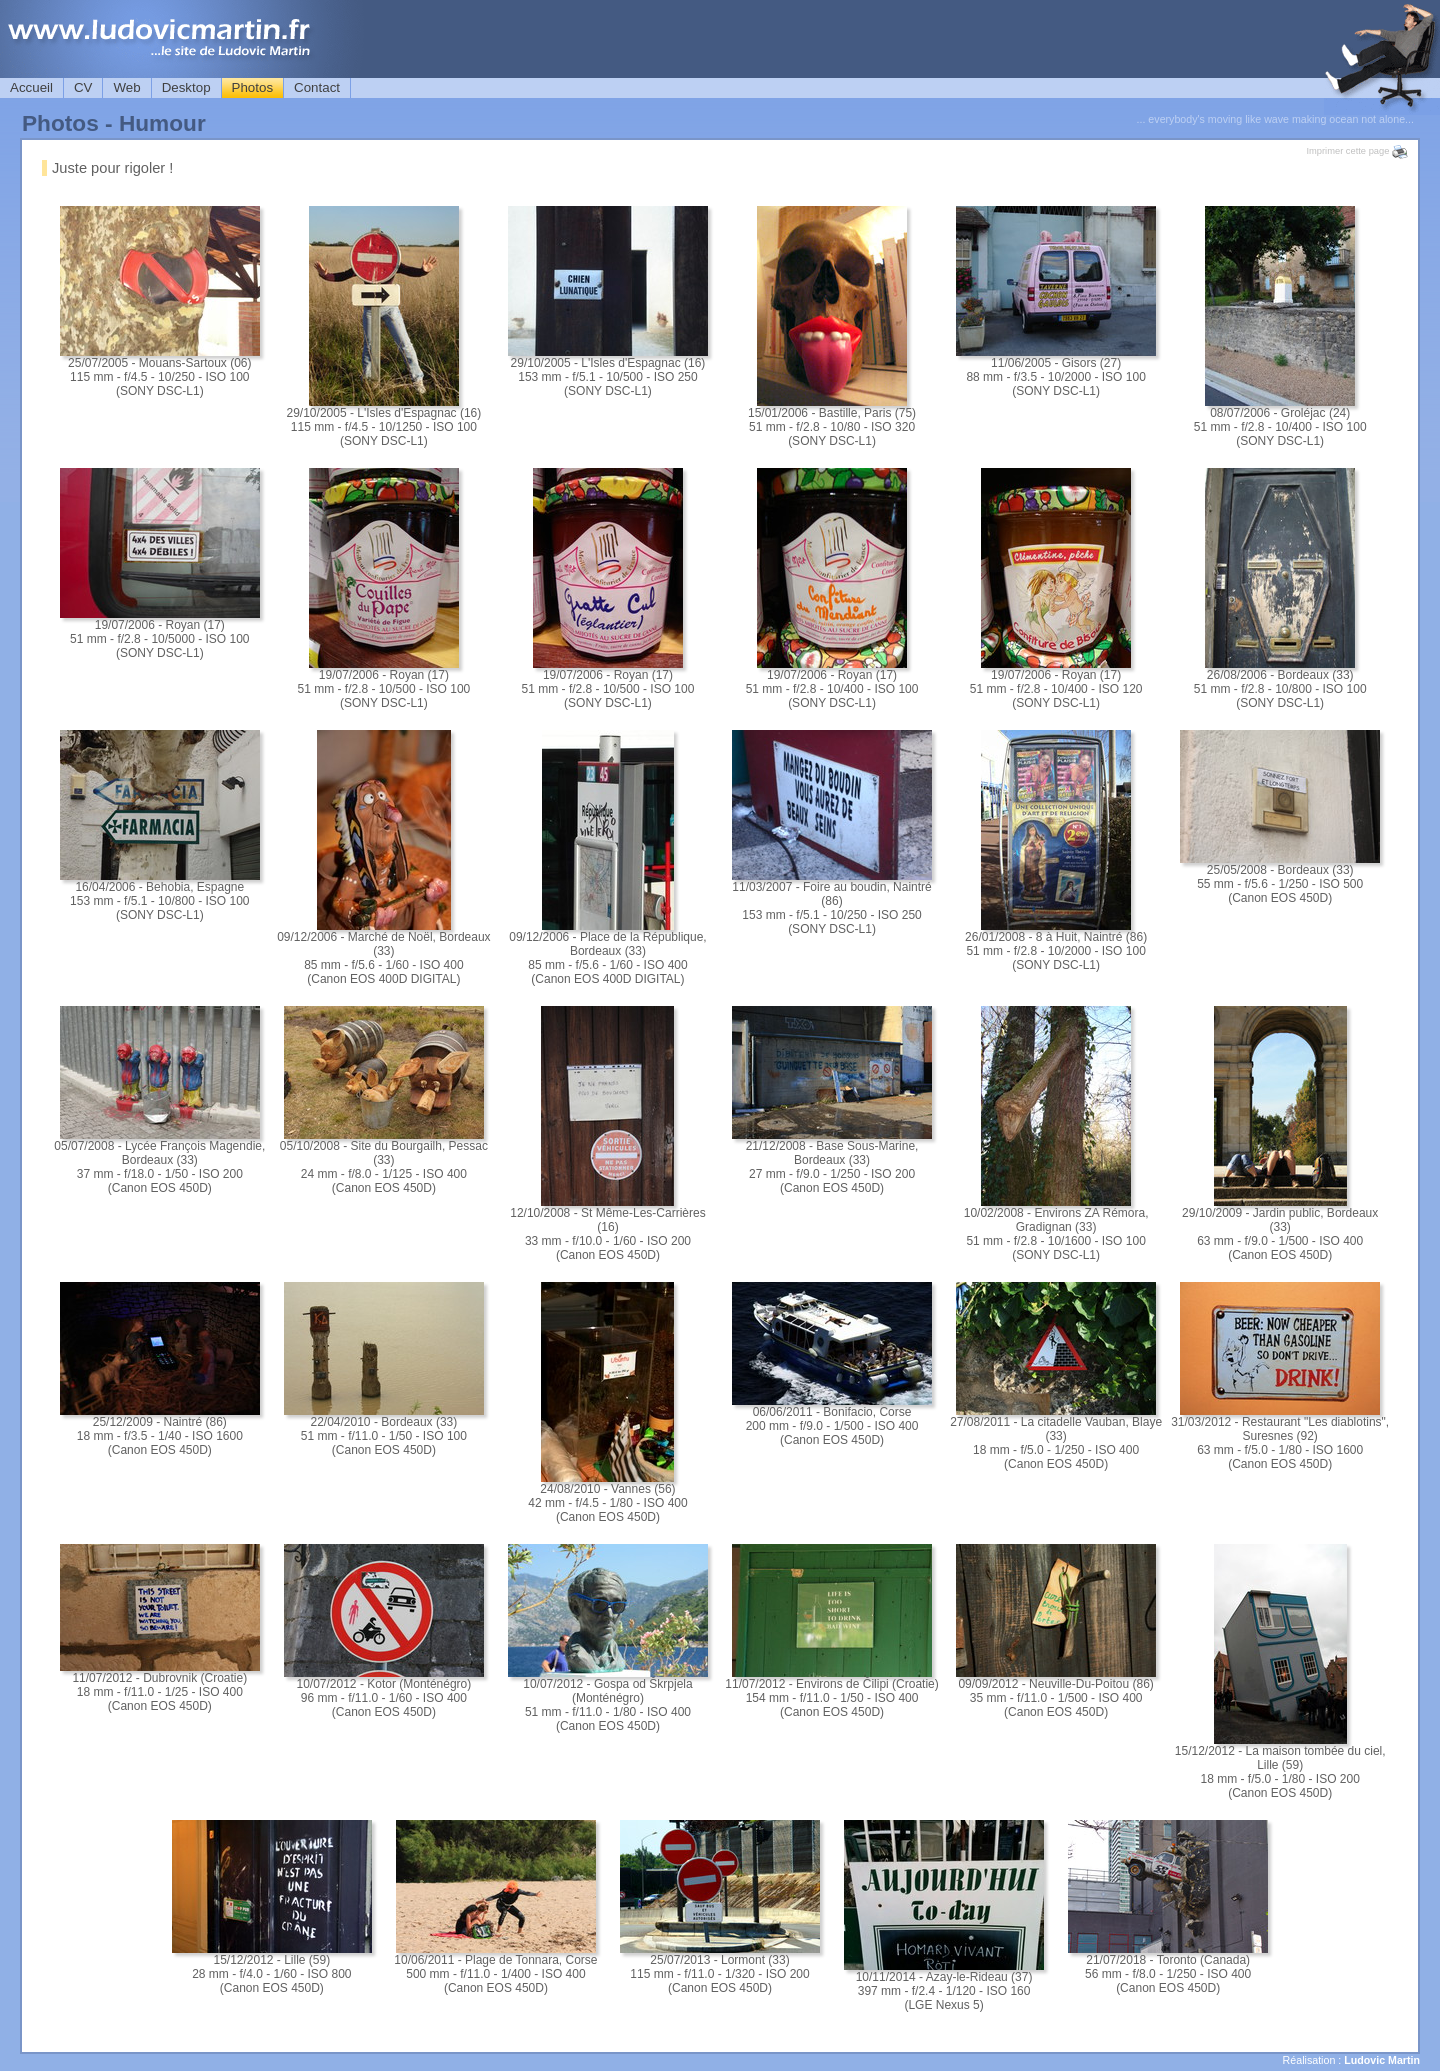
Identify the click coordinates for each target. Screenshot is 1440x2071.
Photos (253, 87)
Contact (317, 87)
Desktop (186, 87)
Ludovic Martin (1382, 2060)
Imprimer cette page (1357, 151)
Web (126, 87)
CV (83, 87)
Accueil (31, 87)
